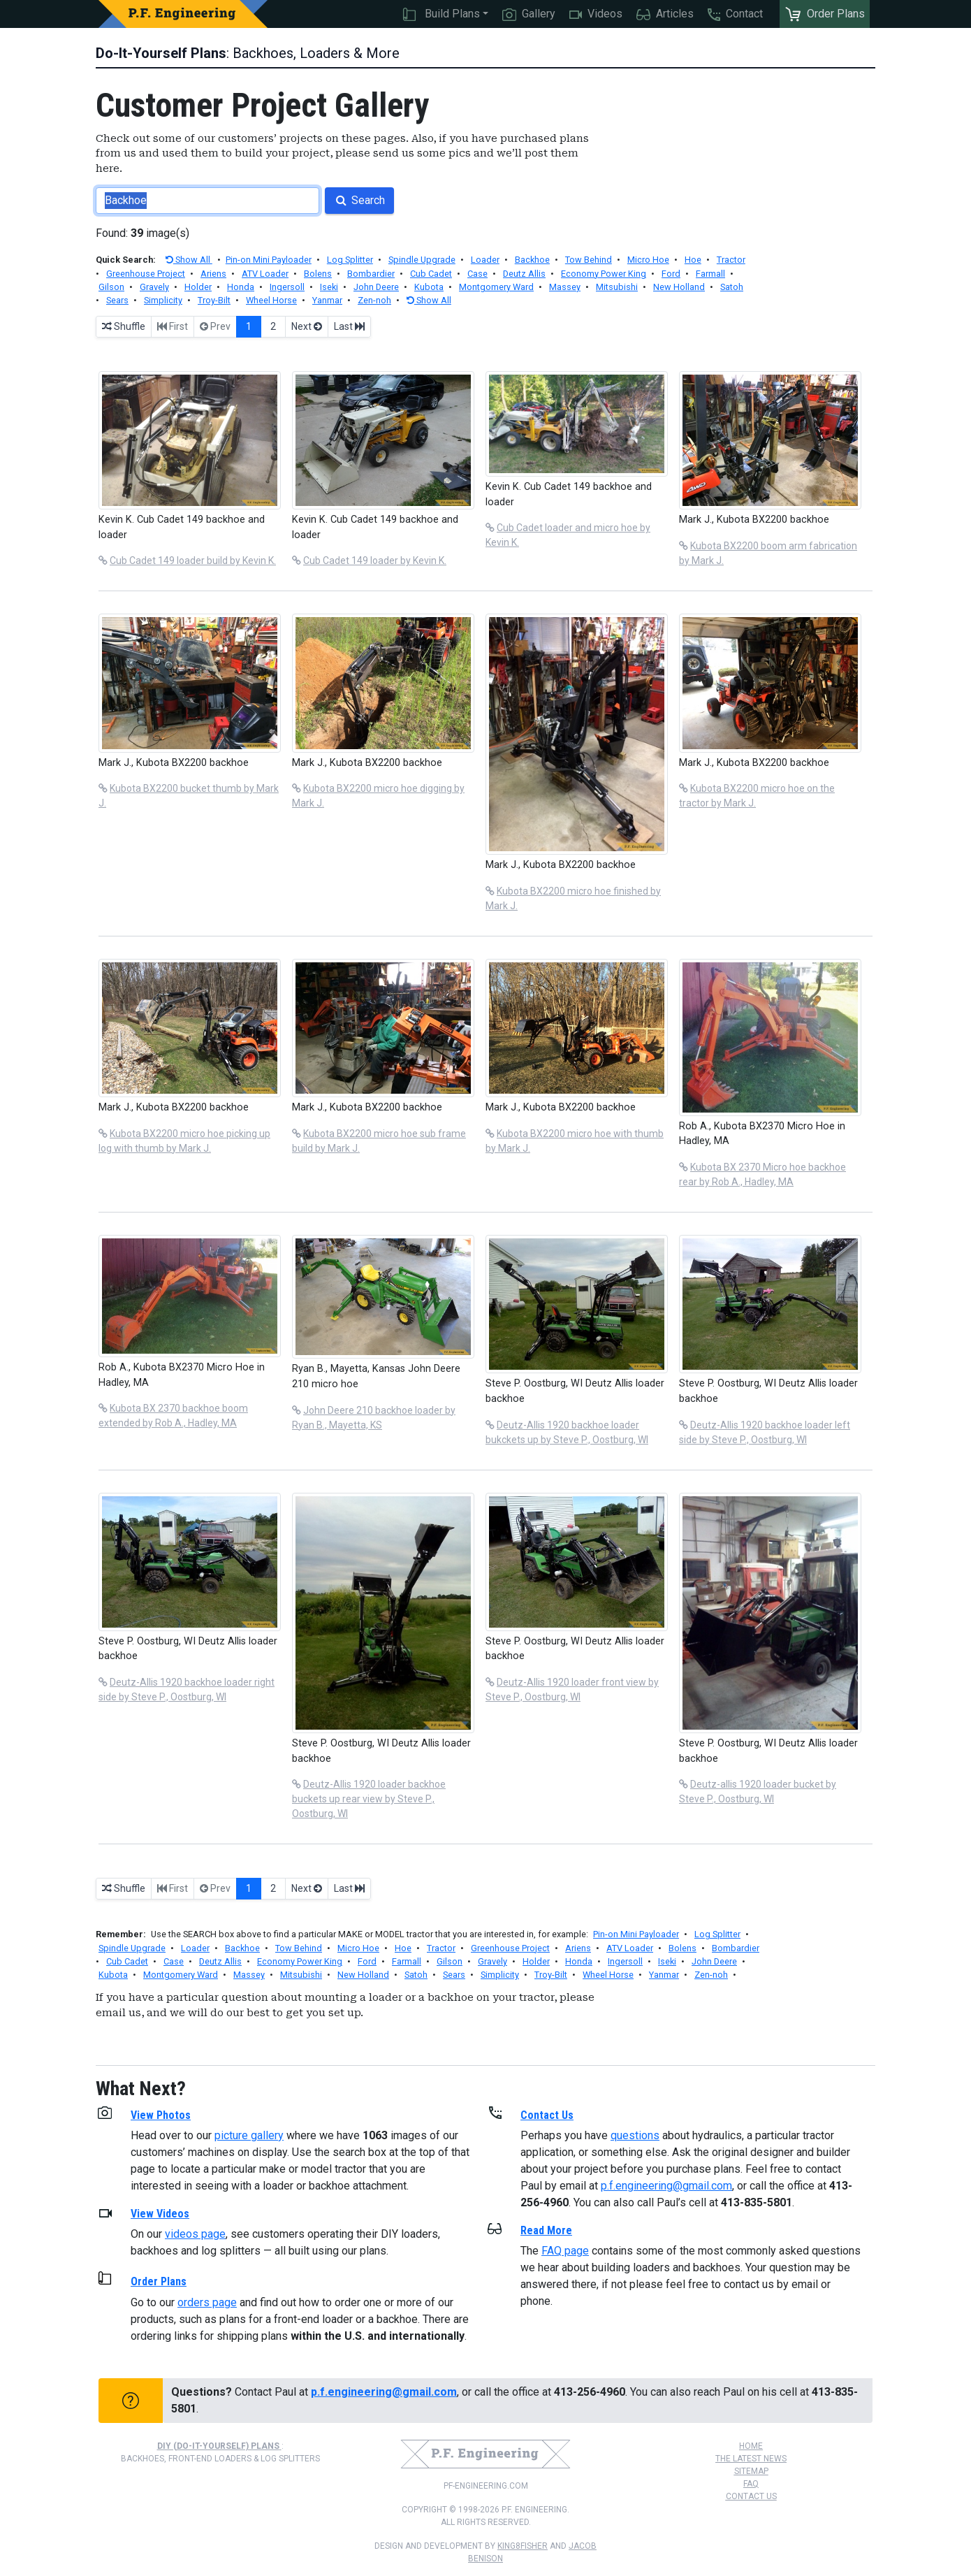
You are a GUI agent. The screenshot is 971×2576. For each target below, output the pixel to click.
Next (306, 326)
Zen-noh (374, 300)
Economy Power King (603, 273)
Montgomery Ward (496, 287)
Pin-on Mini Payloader (269, 259)
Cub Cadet (431, 273)
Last (349, 326)
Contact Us (751, 2496)
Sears (117, 300)
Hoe (693, 259)
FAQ (751, 2484)
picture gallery (249, 2135)
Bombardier (371, 273)
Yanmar (327, 300)
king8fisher (522, 2546)
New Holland (679, 287)
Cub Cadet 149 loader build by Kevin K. (193, 560)
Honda (240, 287)
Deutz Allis (524, 273)
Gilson (111, 287)
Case (477, 273)
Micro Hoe (648, 259)
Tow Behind (588, 259)
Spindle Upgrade (421, 259)
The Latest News (751, 2458)
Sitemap (751, 2471)
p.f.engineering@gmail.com (666, 2185)
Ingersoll (287, 287)
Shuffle (123, 326)
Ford (671, 273)
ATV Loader (265, 273)
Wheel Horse (271, 300)
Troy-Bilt (214, 300)
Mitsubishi (617, 287)
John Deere (376, 287)
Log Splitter (350, 259)
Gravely (154, 287)
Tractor (731, 259)
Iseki (329, 287)
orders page (207, 2302)
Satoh (731, 287)
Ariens (213, 273)
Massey (565, 287)
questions (635, 2135)
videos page (195, 2234)
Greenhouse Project (145, 273)
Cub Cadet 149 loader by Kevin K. (374, 560)
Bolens (318, 273)
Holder (198, 287)
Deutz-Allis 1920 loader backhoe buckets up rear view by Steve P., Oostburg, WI (369, 1799)
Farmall (710, 273)
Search (359, 200)
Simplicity (163, 300)
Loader (485, 259)
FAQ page (565, 2250)
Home (751, 2446)
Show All (189, 259)
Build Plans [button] (441, 14)
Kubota (429, 287)
